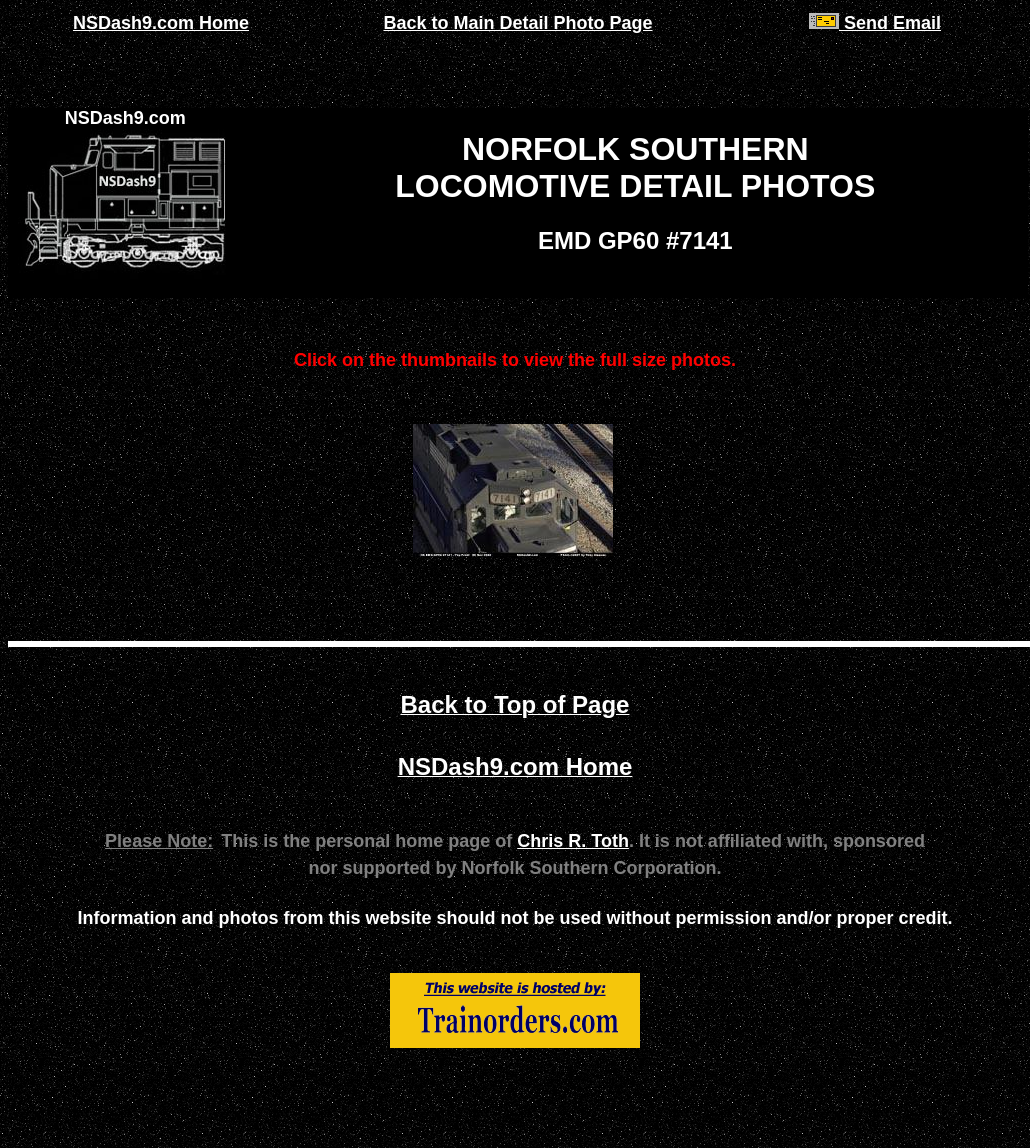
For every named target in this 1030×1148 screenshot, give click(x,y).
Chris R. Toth (573, 841)
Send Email (875, 23)
